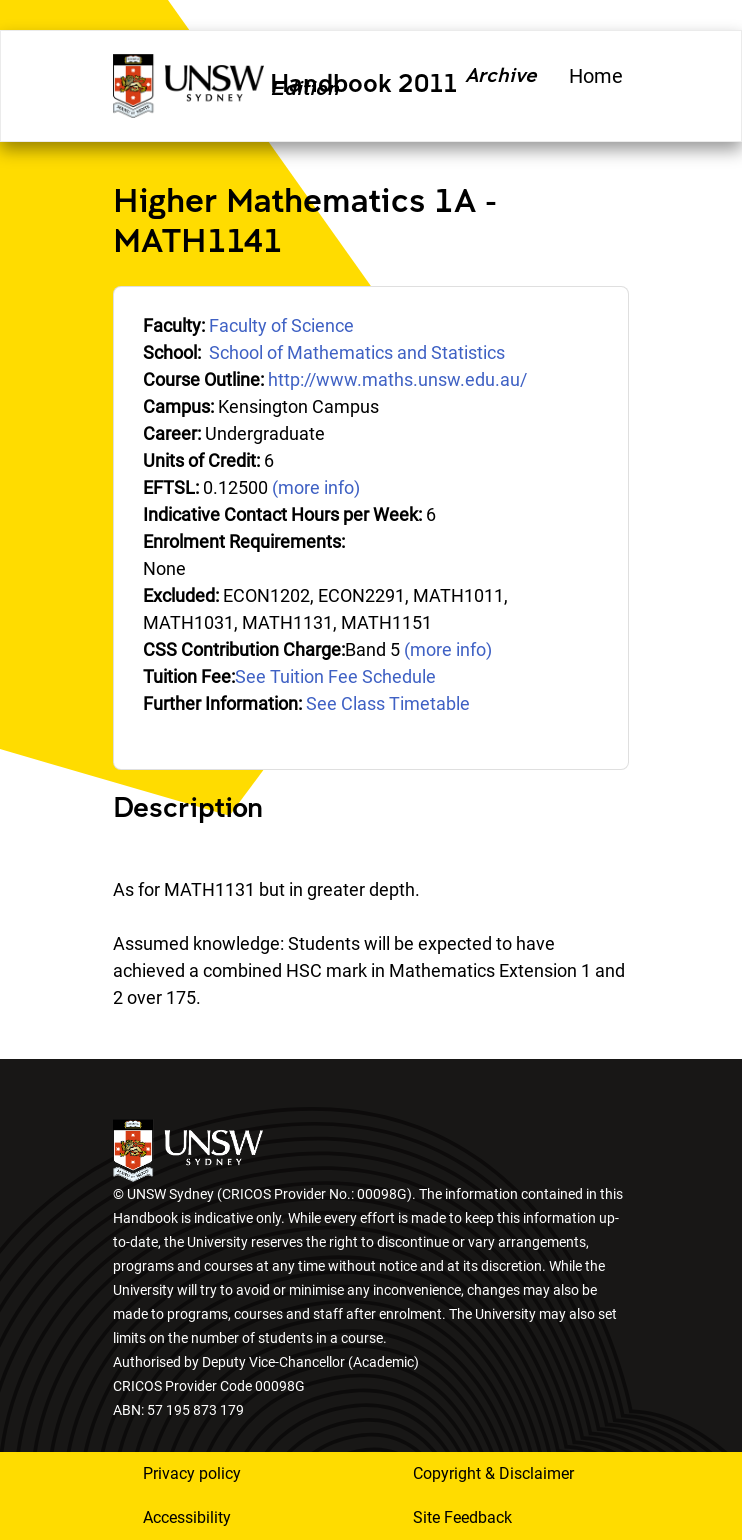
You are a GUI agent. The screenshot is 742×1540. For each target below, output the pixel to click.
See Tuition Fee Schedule (335, 676)
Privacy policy (192, 1473)
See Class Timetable (388, 703)
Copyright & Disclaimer (493, 1473)
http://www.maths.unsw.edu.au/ (397, 379)
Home (596, 76)
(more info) (316, 487)
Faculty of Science (281, 325)
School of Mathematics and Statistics (357, 352)
